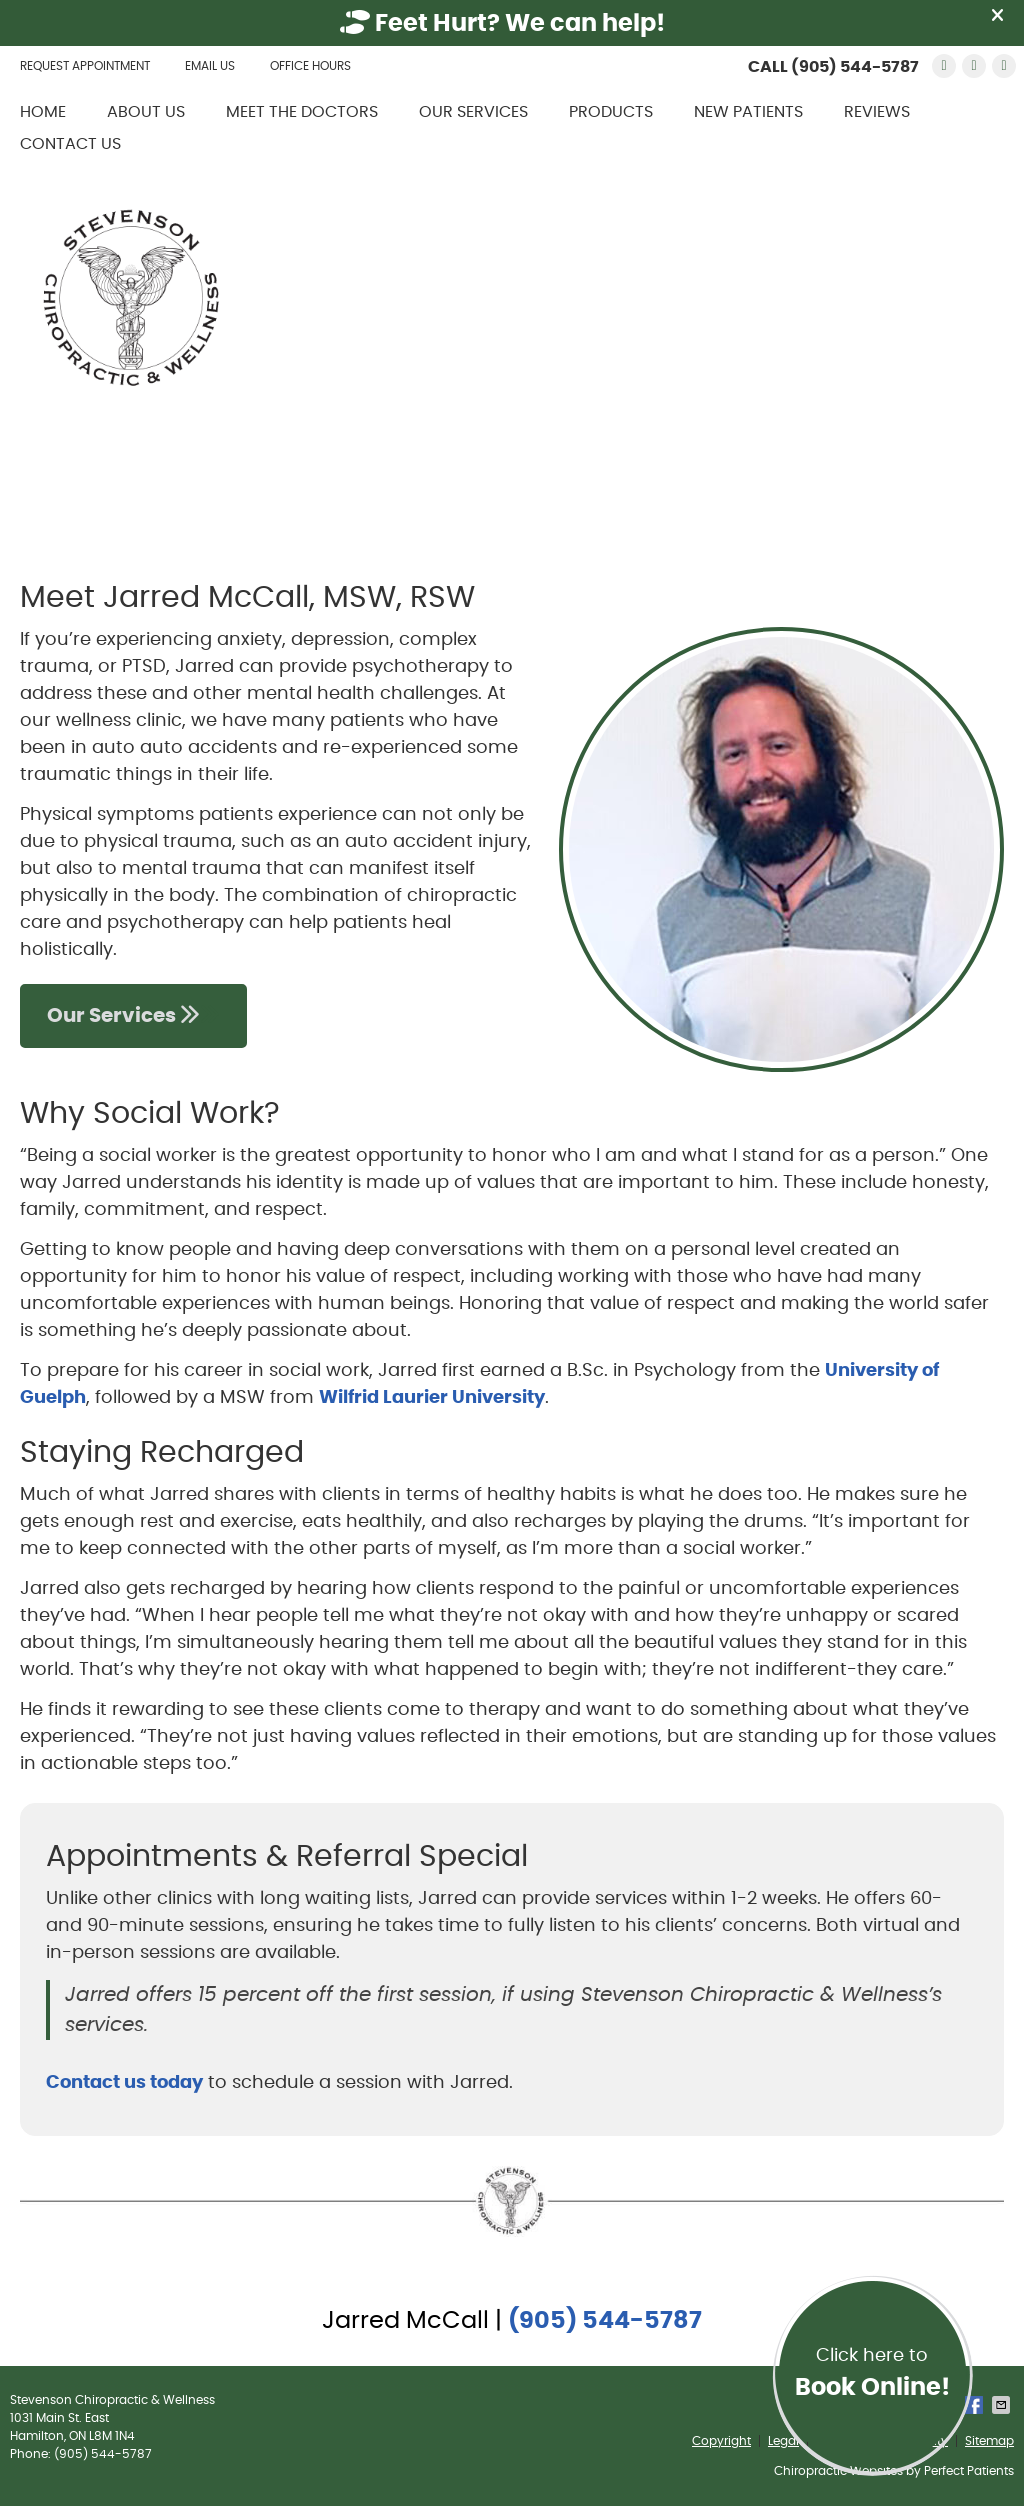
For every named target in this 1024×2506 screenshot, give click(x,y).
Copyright (721, 2441)
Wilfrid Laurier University (432, 1398)
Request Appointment (85, 66)
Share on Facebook (976, 2405)
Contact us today (124, 2083)
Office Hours (310, 66)
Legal (783, 2441)
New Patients (748, 112)
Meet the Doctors (302, 112)
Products (611, 112)
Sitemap (989, 2441)
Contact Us (70, 144)
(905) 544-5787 (855, 67)
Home (43, 112)
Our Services (473, 112)
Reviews (877, 112)
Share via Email (1003, 2405)
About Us (146, 112)
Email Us (210, 66)
